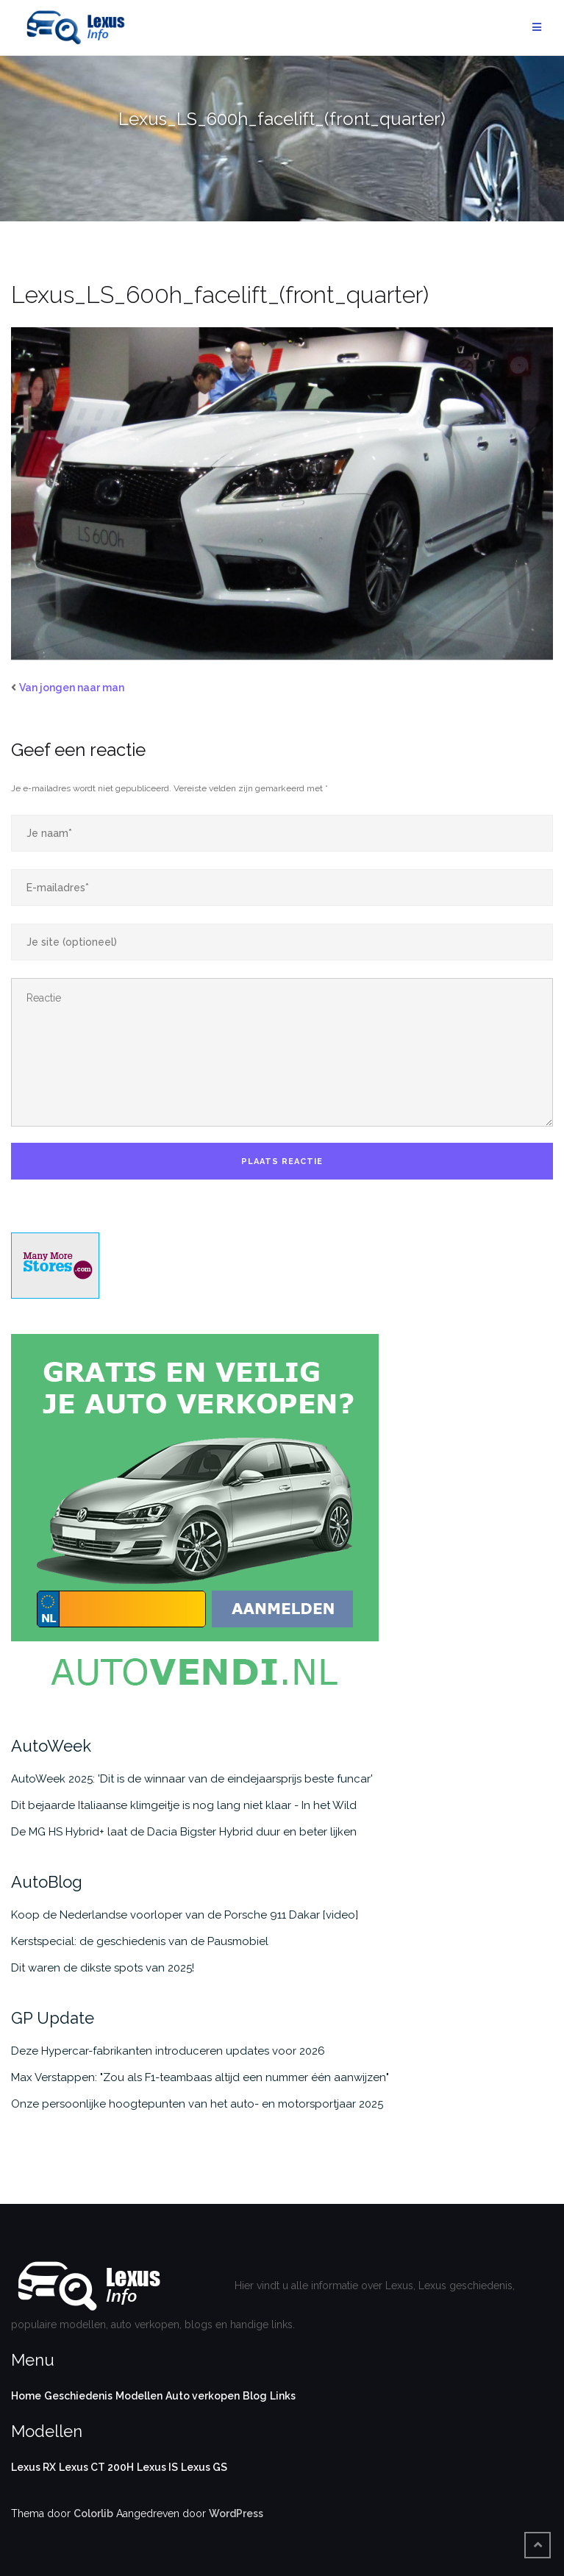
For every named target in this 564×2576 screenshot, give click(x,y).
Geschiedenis (78, 2396)
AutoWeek (51, 1745)
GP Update (52, 2017)
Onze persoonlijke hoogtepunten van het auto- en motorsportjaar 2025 (197, 2104)
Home (26, 2396)
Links (283, 2396)
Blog (255, 2396)
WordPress (236, 2513)
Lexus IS (157, 2467)
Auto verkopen (202, 2396)
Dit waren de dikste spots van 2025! (102, 1968)
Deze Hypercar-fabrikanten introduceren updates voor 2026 (168, 2051)
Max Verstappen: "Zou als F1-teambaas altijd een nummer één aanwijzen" (200, 2077)
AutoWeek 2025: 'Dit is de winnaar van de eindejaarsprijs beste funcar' (192, 1779)
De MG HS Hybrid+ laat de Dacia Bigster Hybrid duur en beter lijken (184, 1832)
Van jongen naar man (71, 687)
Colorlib (93, 2513)
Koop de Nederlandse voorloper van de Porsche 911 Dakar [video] (184, 1915)
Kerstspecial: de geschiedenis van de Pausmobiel (139, 1941)
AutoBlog (46, 1881)
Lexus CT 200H (96, 2467)
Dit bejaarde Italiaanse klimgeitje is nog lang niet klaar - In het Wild (184, 1805)
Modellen (139, 2396)
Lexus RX (33, 2467)
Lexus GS (204, 2467)
